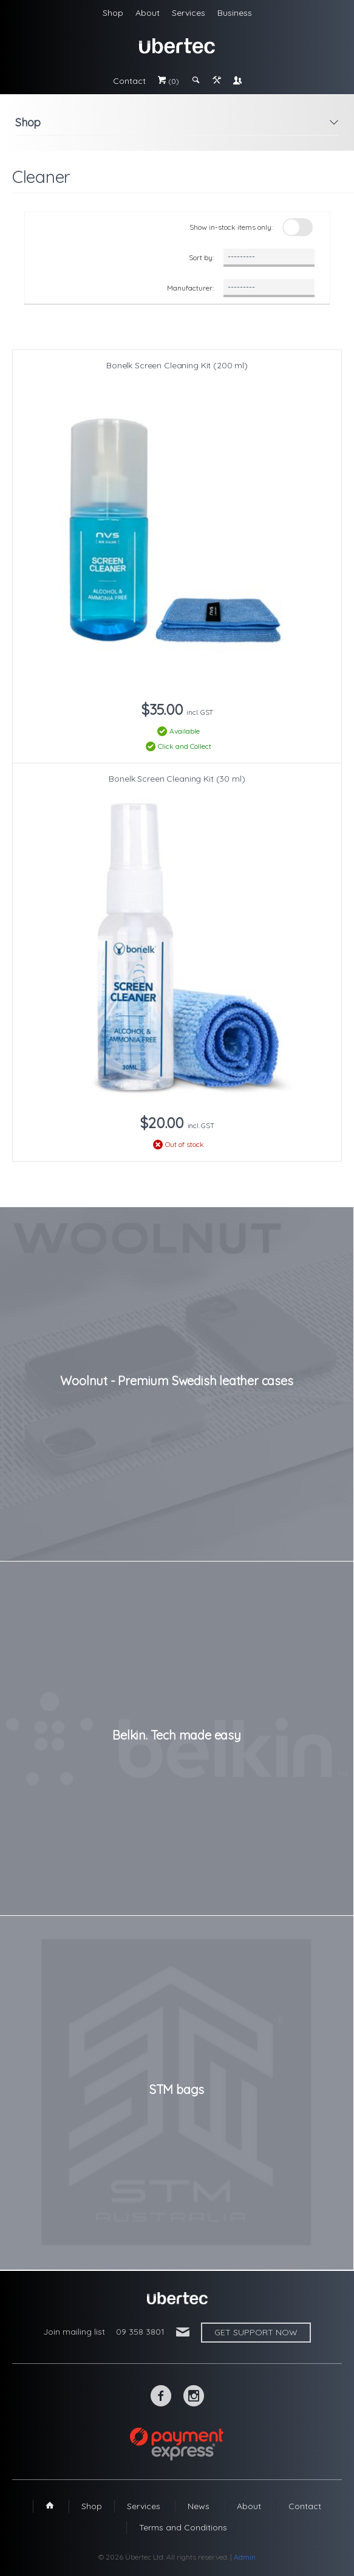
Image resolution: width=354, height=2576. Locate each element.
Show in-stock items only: (231, 227)
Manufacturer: (190, 287)
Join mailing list (74, 2331)
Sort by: (201, 257)
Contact (129, 80)
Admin (245, 2556)
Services (188, 12)
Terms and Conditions (183, 2527)
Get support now (256, 2332)
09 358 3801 (140, 2331)
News (198, 2506)
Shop (113, 12)
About (147, 12)
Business (234, 12)
